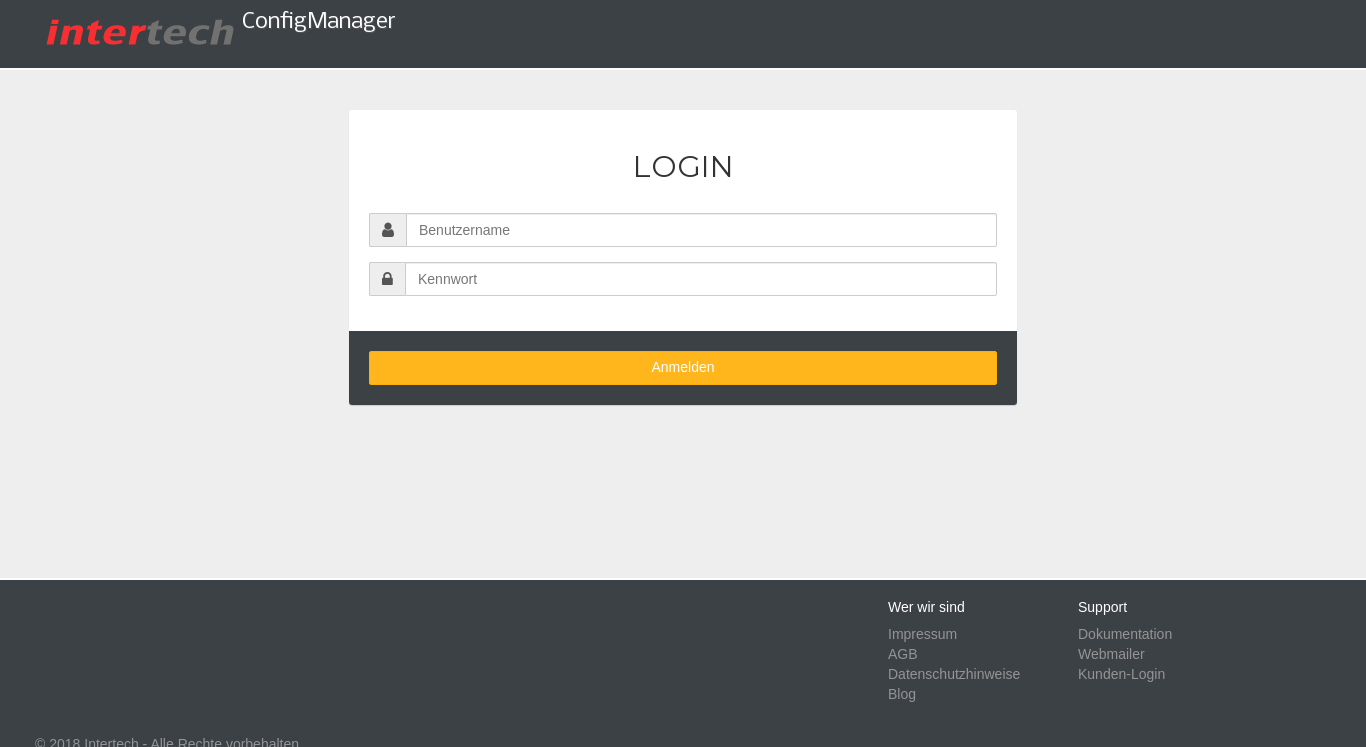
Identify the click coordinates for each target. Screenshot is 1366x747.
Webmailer (1111, 654)
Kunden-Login (1121, 674)
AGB (903, 654)
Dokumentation (1125, 634)
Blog (902, 694)
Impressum (922, 634)
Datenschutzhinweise (954, 674)
